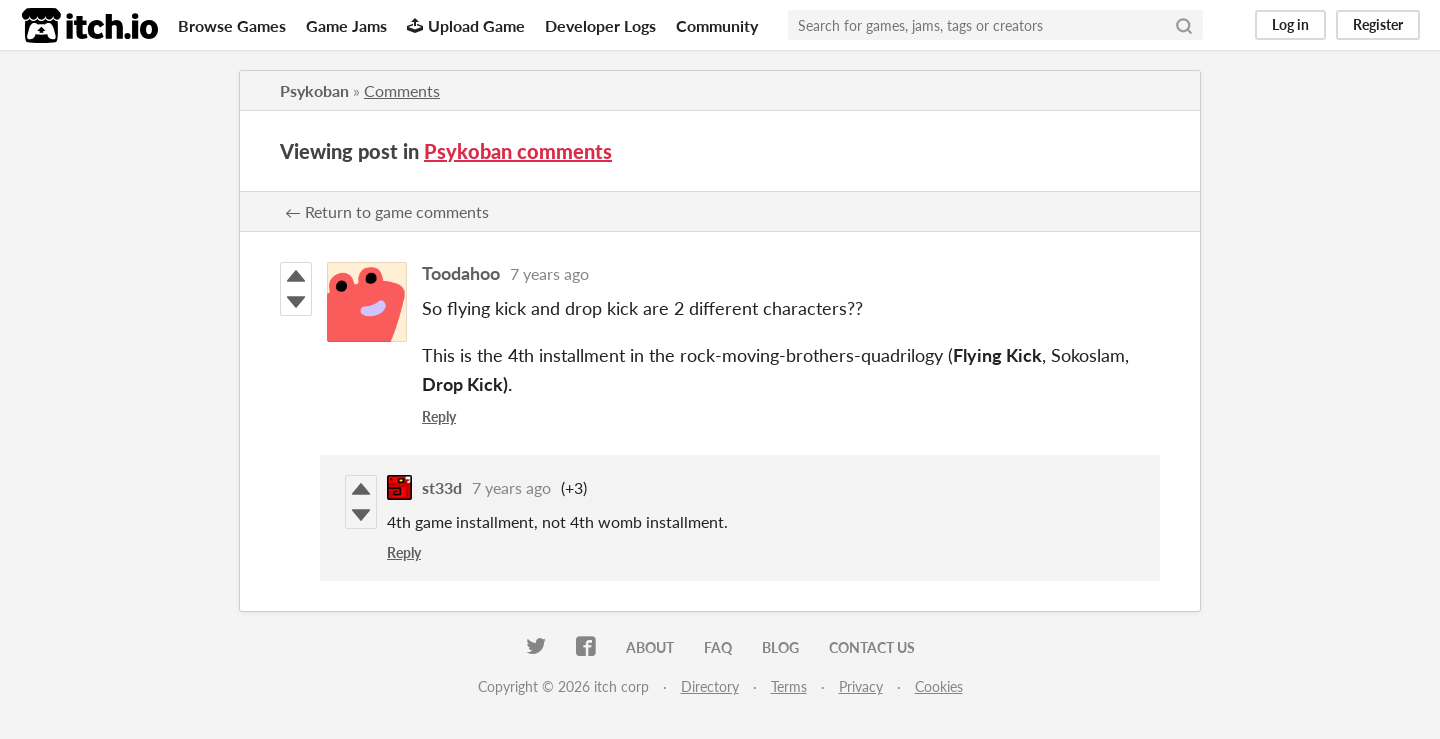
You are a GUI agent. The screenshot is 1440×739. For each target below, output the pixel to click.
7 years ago (549, 273)
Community (717, 25)
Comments (402, 90)
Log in (1290, 24)
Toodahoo (461, 273)
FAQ (718, 647)
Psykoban (314, 90)
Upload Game (466, 25)
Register (1378, 24)
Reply (439, 416)
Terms (789, 686)
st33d (442, 487)
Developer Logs (600, 25)
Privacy (861, 686)
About (650, 647)
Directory (710, 686)
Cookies (939, 686)
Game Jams (346, 25)
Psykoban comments (518, 151)
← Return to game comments (387, 211)
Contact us (872, 647)
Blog (780, 647)
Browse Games (232, 25)
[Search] (1184, 25)
